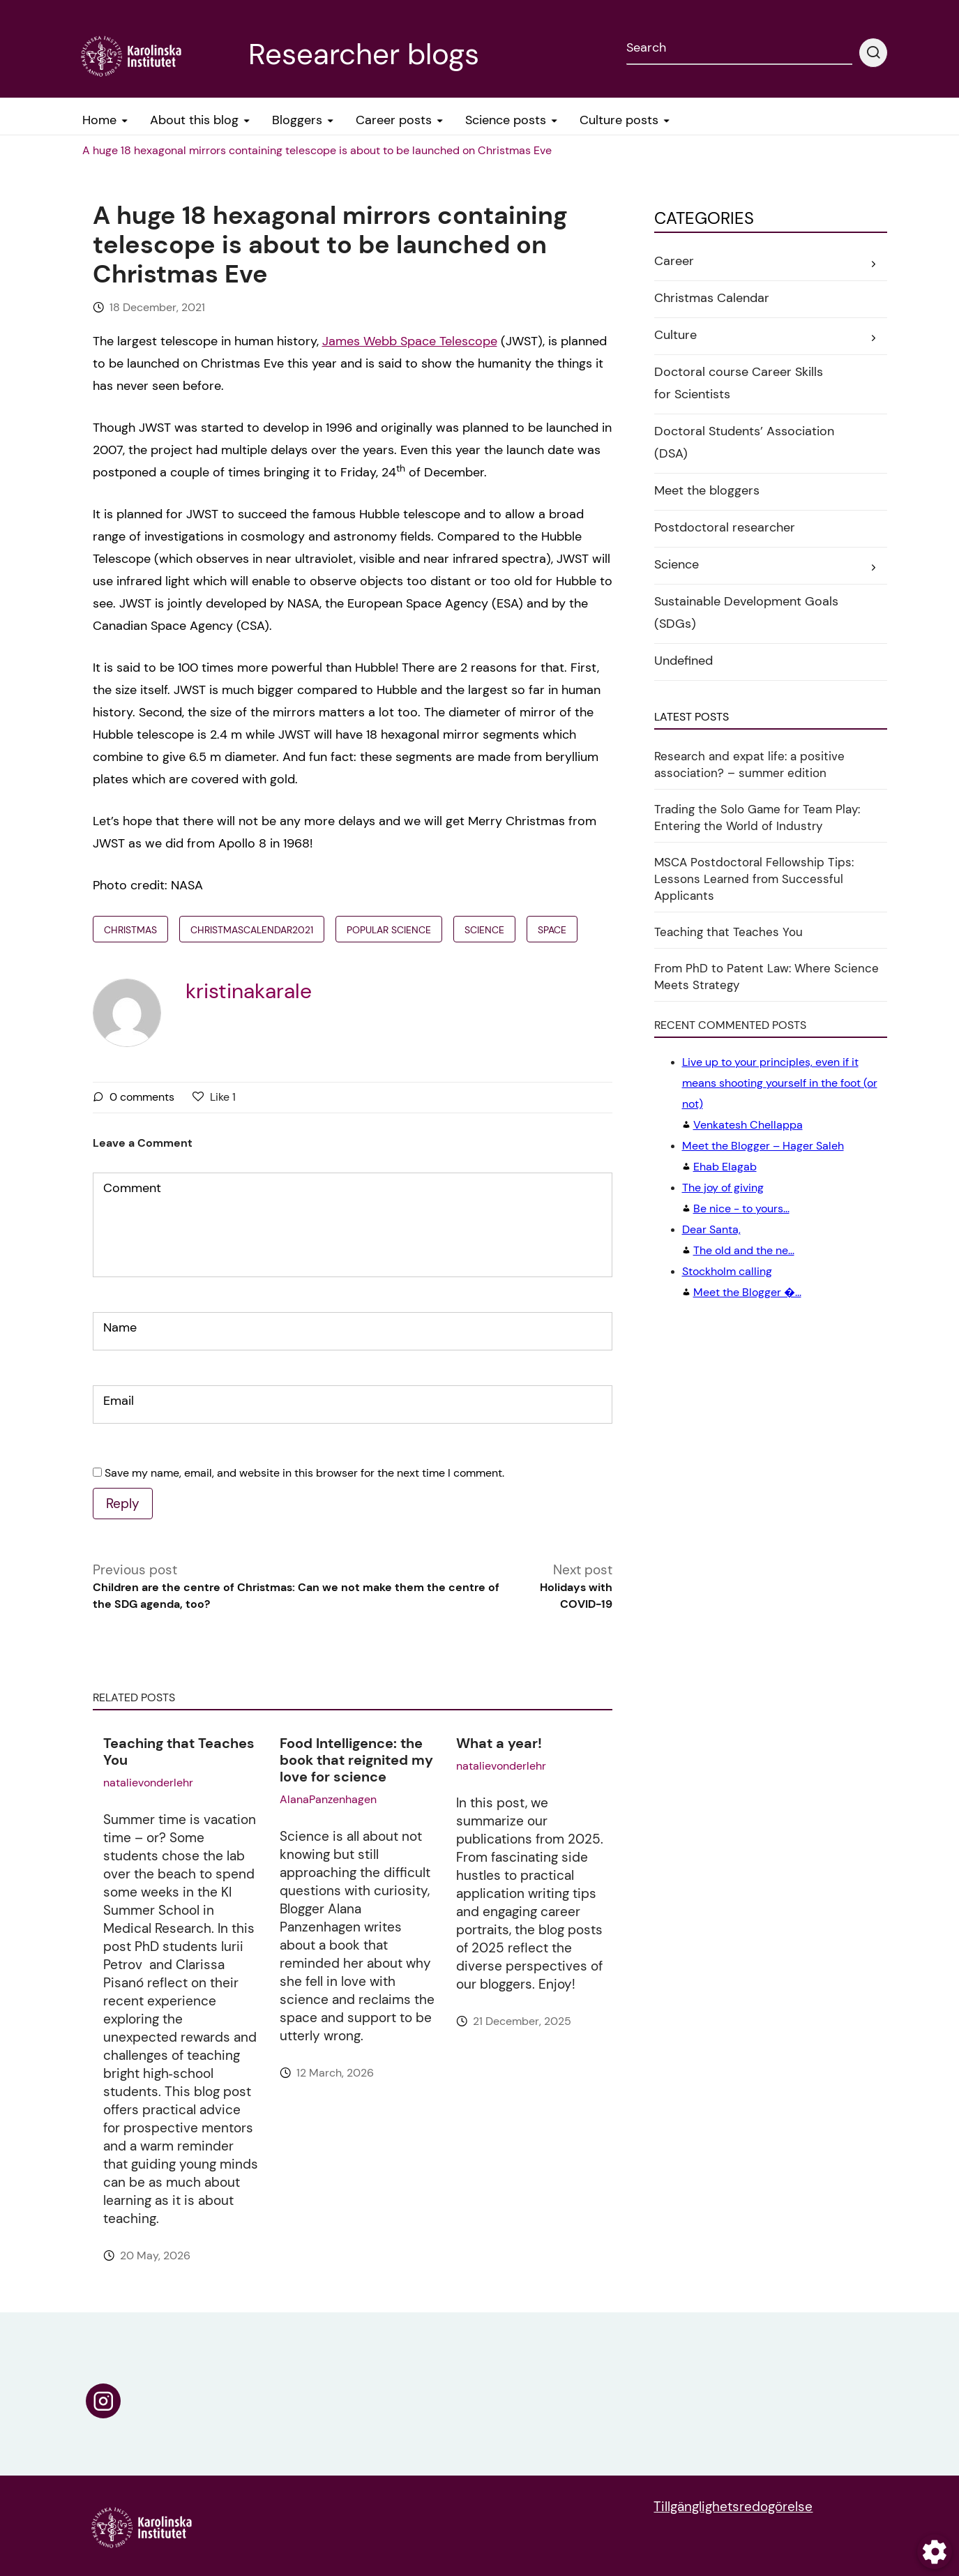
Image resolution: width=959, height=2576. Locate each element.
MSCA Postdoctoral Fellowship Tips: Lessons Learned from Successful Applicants (754, 878)
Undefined (683, 660)
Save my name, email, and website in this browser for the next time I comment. (304, 1473)
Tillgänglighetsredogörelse (733, 2506)
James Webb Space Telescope (409, 341)
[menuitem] (317, 150)
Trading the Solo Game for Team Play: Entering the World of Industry (757, 817)
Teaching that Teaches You (179, 1751)
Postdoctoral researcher (724, 527)
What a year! (499, 1743)
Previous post (299, 1587)
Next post (562, 1587)
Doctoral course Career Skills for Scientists (738, 382)
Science (484, 930)
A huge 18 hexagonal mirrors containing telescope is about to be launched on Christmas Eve (317, 150)
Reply (122, 1503)
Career (674, 261)
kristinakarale (249, 990)
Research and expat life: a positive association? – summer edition (749, 764)
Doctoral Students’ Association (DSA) (744, 442)
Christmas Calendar (711, 297)
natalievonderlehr (148, 1782)
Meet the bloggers (707, 490)
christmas (130, 930)
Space (552, 930)
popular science (389, 930)
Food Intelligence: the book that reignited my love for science (356, 1760)
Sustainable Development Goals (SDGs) (746, 612)
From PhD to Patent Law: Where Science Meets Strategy (766, 977)
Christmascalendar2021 (251, 930)
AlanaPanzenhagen (328, 1799)
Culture (675, 334)
